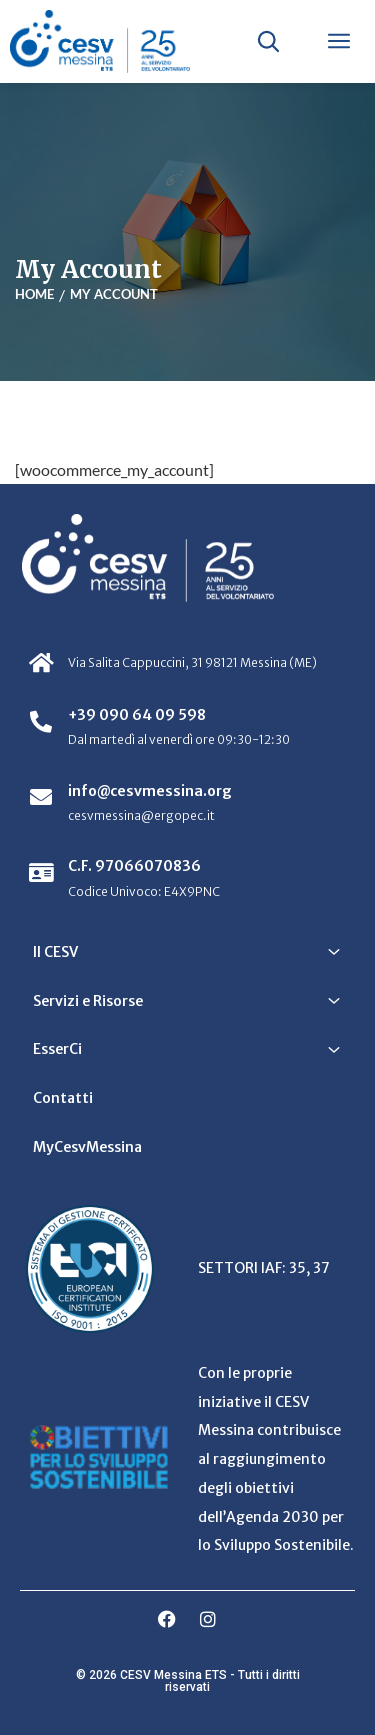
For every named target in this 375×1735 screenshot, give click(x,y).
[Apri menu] (339, 41)
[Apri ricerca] (268, 41)
